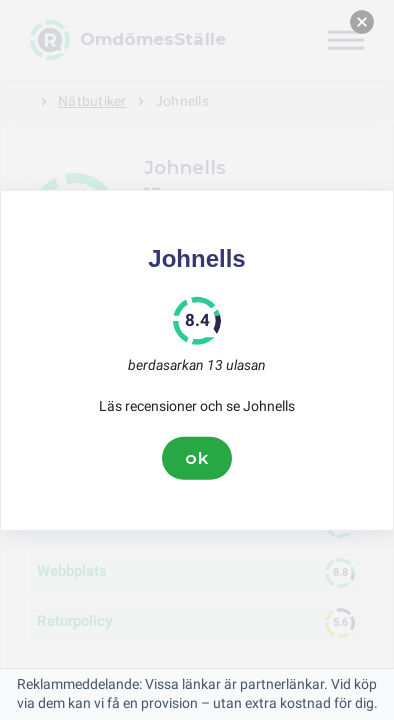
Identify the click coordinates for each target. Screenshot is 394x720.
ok (197, 458)
